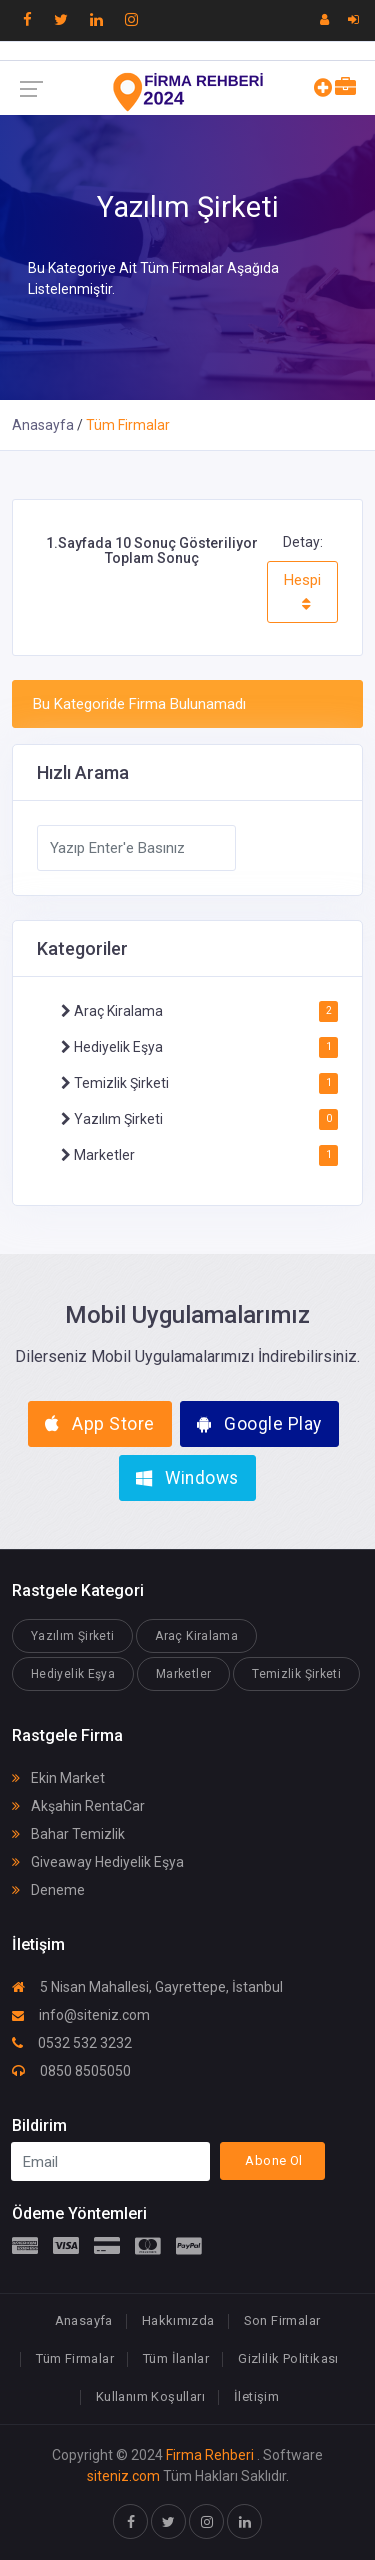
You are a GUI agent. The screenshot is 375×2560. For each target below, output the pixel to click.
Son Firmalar (282, 2320)
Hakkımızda (178, 2320)
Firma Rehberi (210, 2455)
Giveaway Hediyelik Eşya (98, 1862)
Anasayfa (43, 425)
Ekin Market (58, 1778)
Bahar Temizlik (68, 1834)
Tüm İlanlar (176, 2358)
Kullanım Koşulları (150, 2396)
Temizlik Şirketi (120, 1083)
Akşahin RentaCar (78, 1806)
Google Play (259, 1424)
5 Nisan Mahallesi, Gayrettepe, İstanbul (147, 1987)
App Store (100, 1424)
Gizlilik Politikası (288, 2358)
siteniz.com (123, 2476)
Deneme (48, 1890)
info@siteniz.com (81, 2015)
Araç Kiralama (117, 1011)
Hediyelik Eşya (117, 1047)
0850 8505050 (71, 2071)
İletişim (256, 2396)
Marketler (103, 1155)
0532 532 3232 (72, 2043)
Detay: (303, 542)
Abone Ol (273, 2160)
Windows (187, 1478)
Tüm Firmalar (75, 2358)
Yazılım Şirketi (117, 1119)
